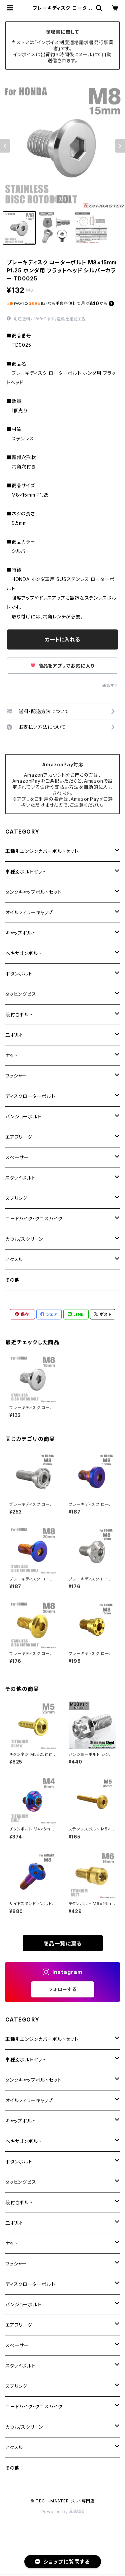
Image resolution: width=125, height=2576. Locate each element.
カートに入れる (62, 639)
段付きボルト (19, 1014)
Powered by (62, 2511)
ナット (11, 1055)
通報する (110, 685)
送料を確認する (71, 318)
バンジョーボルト (23, 1116)
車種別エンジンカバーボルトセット (41, 851)
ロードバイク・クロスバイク (33, 1218)
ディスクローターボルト (30, 1096)
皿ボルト (14, 1035)
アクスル (14, 1259)
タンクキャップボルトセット (33, 892)
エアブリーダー (21, 1137)
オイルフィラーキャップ (29, 912)
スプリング (16, 1198)
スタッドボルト (20, 1178)
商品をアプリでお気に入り (62, 666)
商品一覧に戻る (62, 1943)
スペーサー (17, 1157)
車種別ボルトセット (25, 871)
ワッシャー (16, 1076)
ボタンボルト (18, 973)
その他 (12, 1280)
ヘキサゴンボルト (23, 953)
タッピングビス (20, 994)
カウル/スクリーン (24, 1239)
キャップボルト (20, 933)
